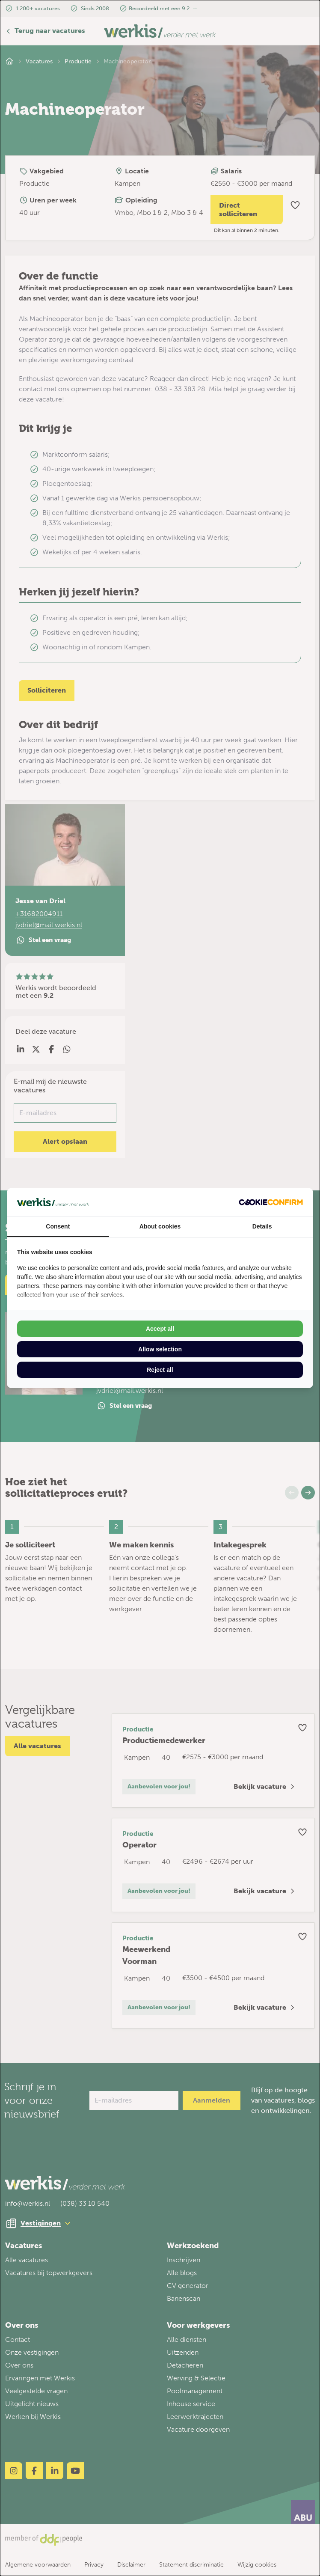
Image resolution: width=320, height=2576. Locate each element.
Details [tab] (262, 1226)
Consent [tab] (58, 1226)
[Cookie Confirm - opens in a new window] (271, 1202)
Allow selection (160, 1349)
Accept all (160, 1328)
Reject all (160, 1369)
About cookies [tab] (160, 1226)
